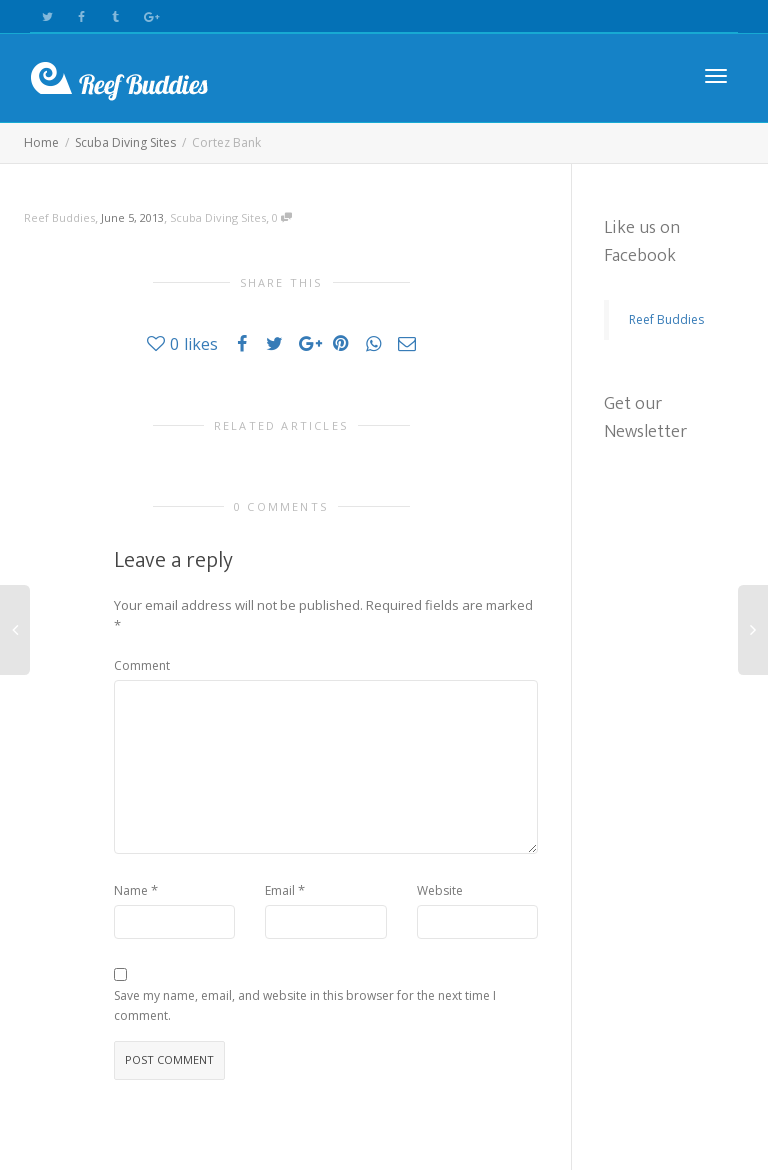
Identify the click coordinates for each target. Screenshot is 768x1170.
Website (440, 890)
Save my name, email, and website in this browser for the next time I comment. (305, 1005)
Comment (142, 665)
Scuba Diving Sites (218, 217)
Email (280, 890)
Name (131, 890)
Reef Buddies (666, 319)
